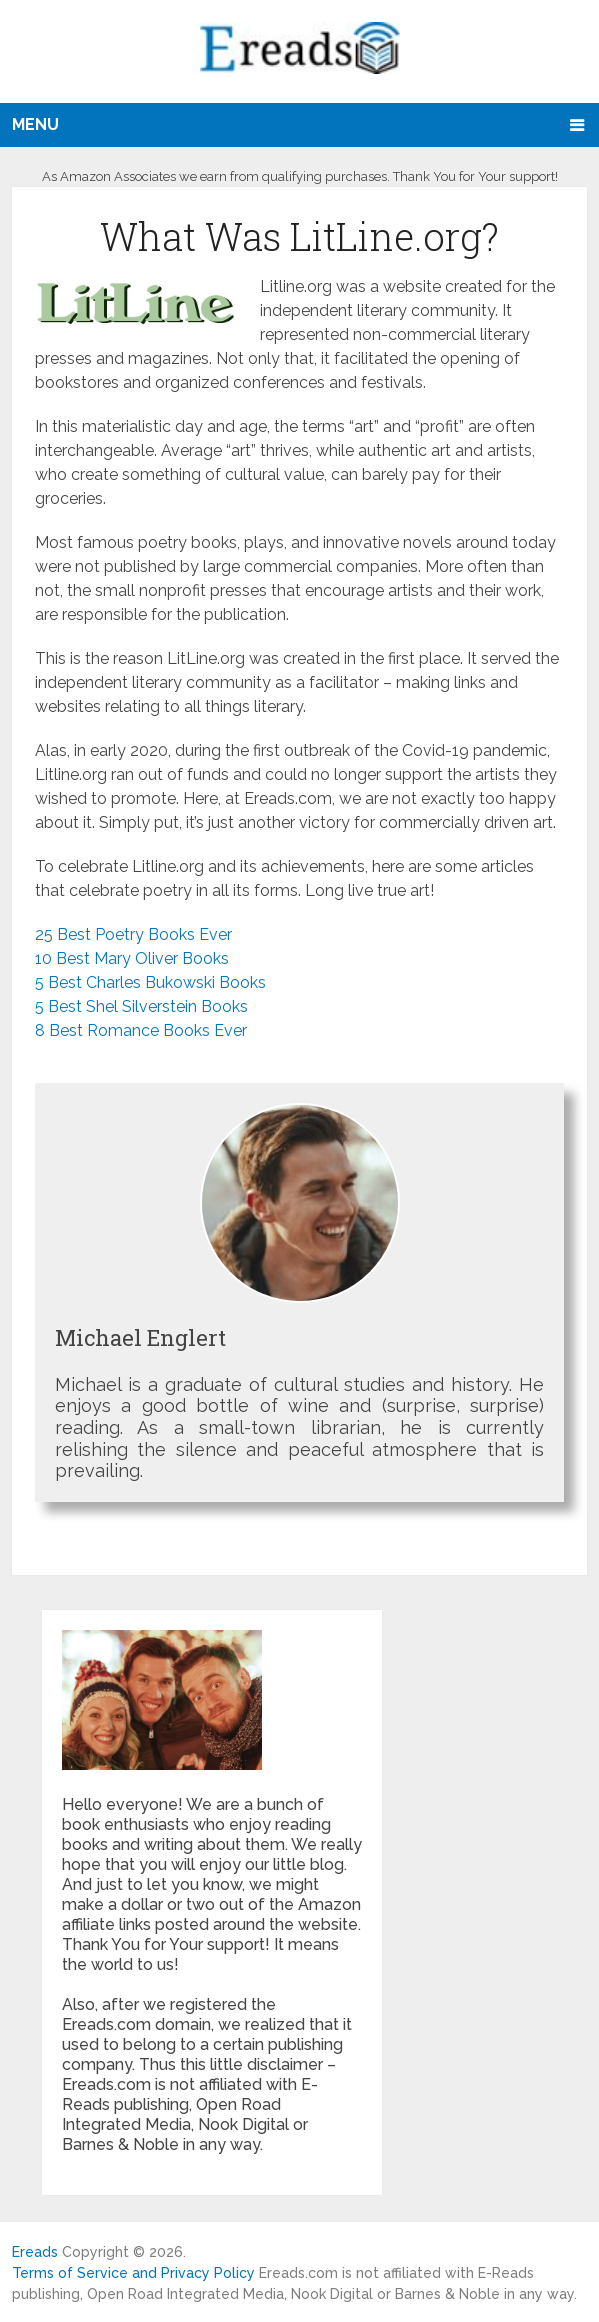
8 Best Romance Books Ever (141, 1030)
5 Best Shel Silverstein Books (141, 1006)
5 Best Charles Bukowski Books (150, 982)
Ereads (35, 2252)
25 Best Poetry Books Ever (133, 934)
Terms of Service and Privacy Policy (133, 2273)
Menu (35, 124)
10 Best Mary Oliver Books (132, 958)
